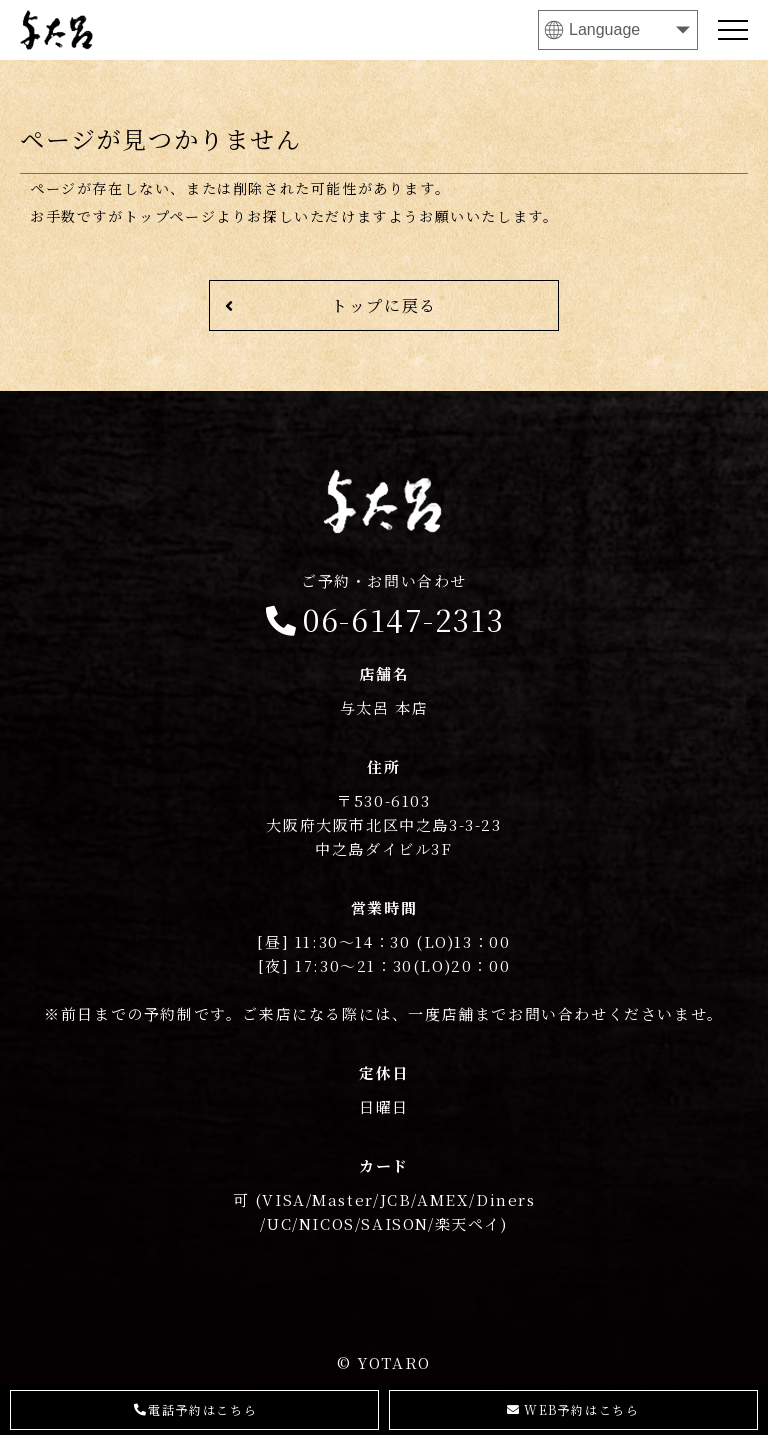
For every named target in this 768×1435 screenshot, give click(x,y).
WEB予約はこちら (573, 1409)
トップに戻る (331, 305)
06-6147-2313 (384, 605)
